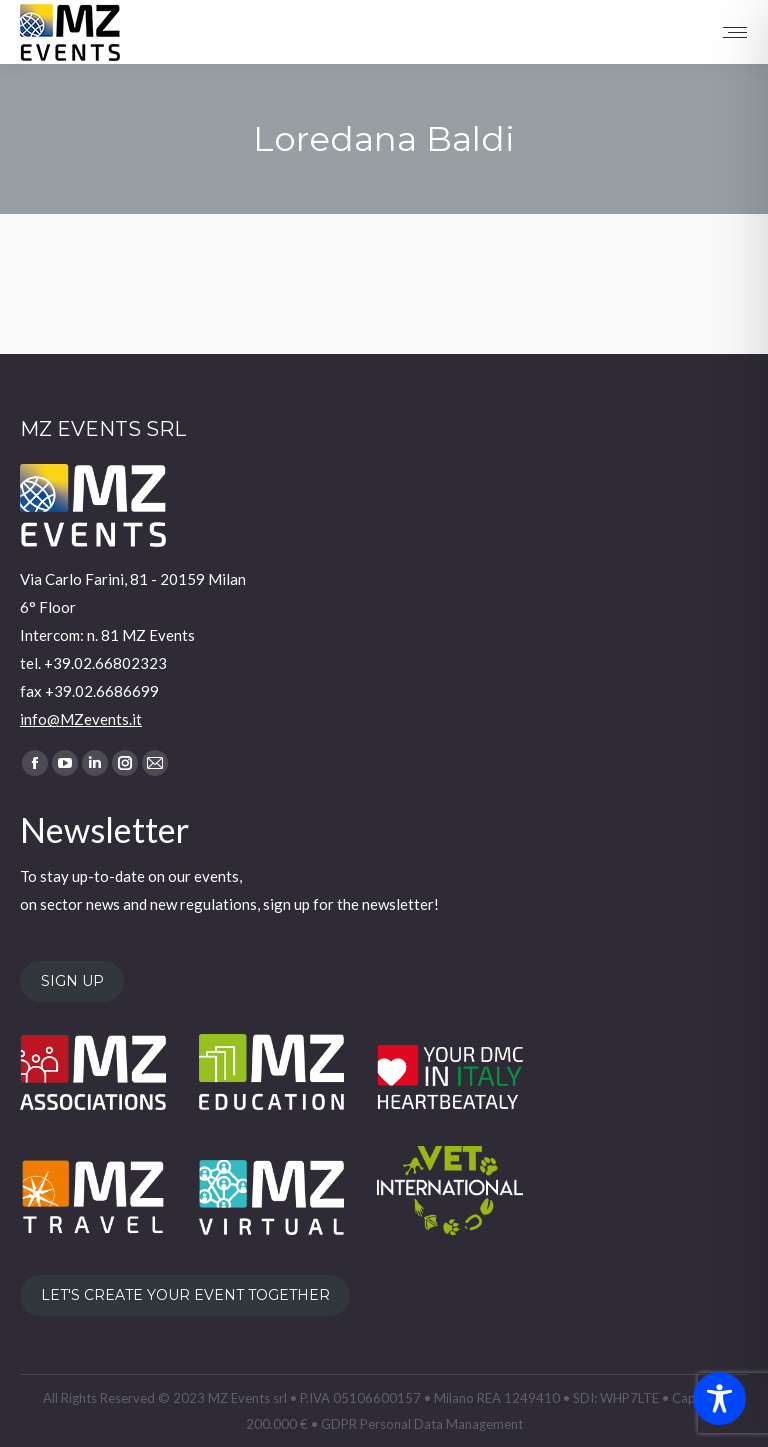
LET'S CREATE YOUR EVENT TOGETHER (185, 1296)
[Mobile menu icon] (735, 32)
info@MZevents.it (81, 719)
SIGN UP (72, 981)
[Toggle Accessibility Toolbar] (719, 1398)
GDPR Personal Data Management (422, 1424)
